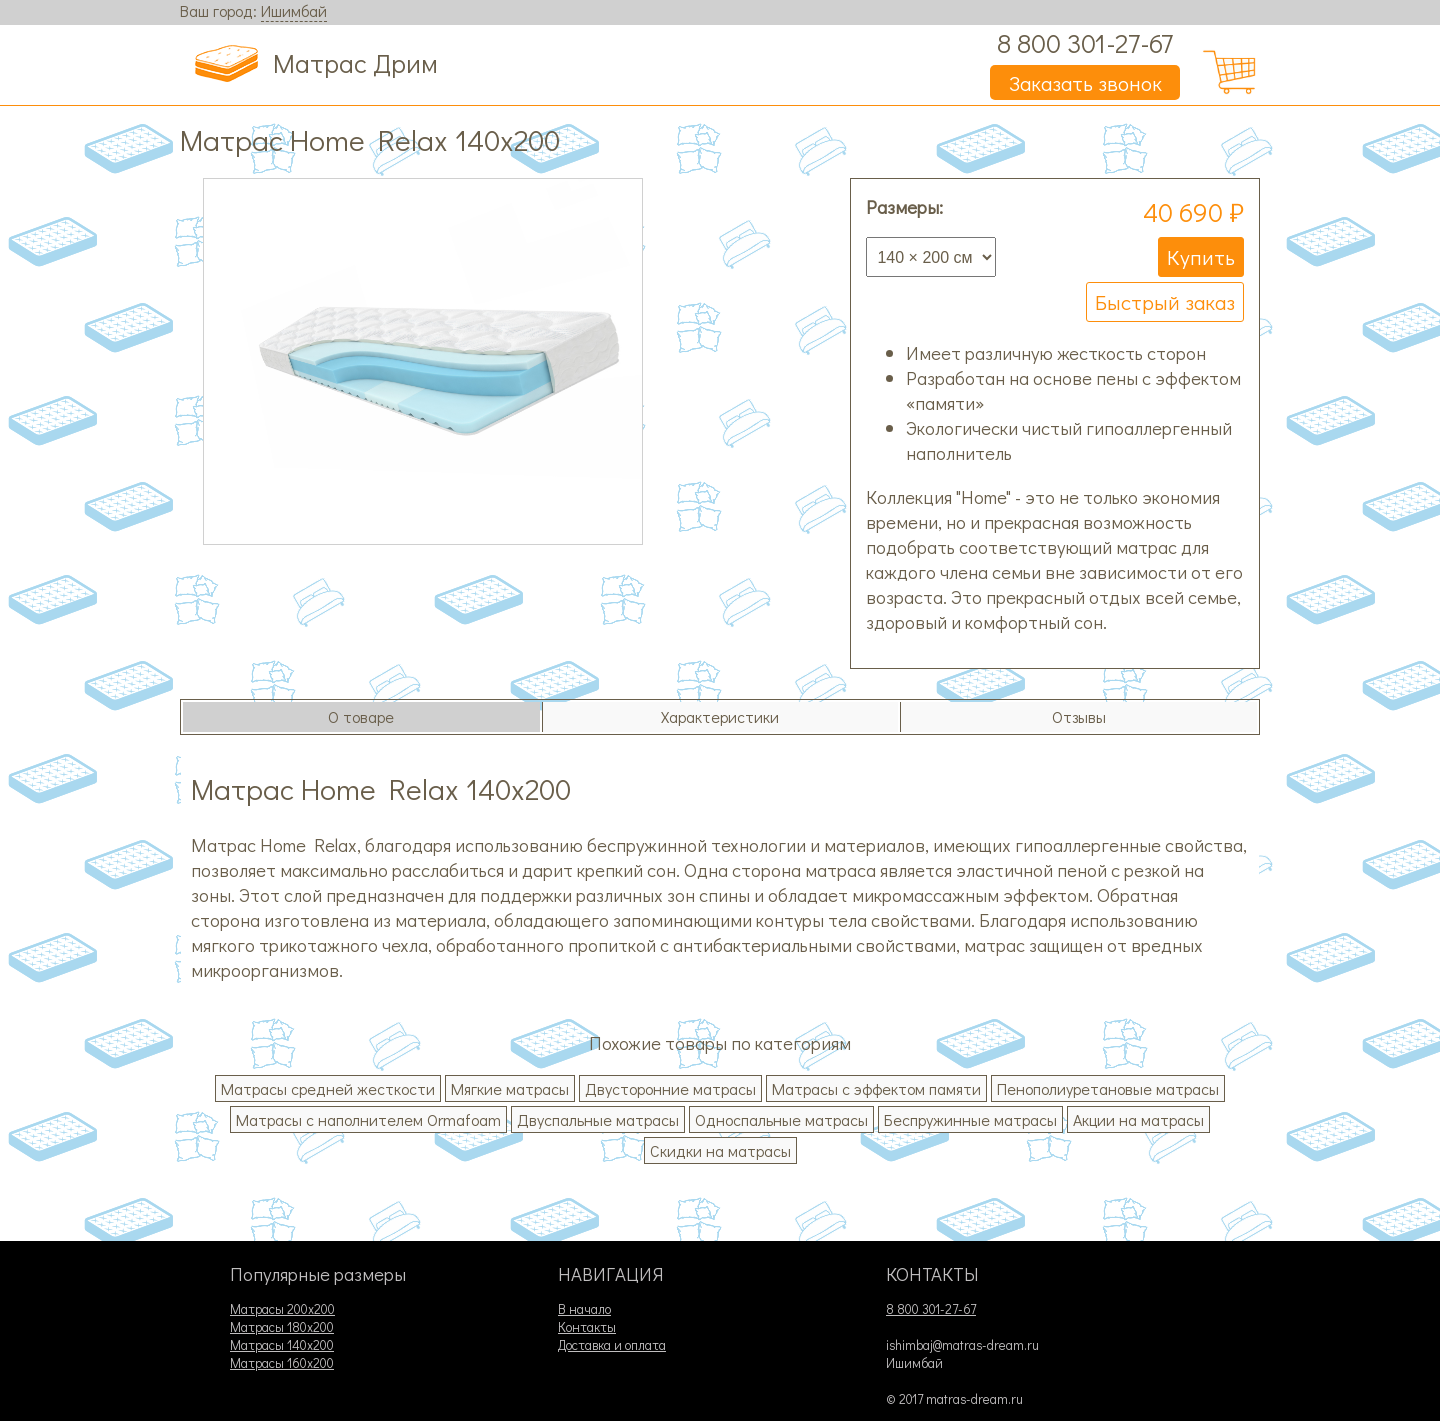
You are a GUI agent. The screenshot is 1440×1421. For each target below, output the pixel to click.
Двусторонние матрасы (670, 1088)
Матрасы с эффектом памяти (876, 1088)
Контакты (587, 1327)
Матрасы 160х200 (282, 1363)
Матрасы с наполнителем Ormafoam (368, 1119)
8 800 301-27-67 (1085, 42)
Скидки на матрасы (720, 1150)
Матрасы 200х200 (282, 1309)
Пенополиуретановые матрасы (1108, 1088)
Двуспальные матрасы (598, 1119)
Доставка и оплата (612, 1345)
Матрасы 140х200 (282, 1345)
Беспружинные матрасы (970, 1119)
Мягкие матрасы (510, 1088)
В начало (584, 1309)
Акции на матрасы (1138, 1119)
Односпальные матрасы (781, 1119)
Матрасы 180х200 (282, 1327)
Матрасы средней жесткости (328, 1088)
